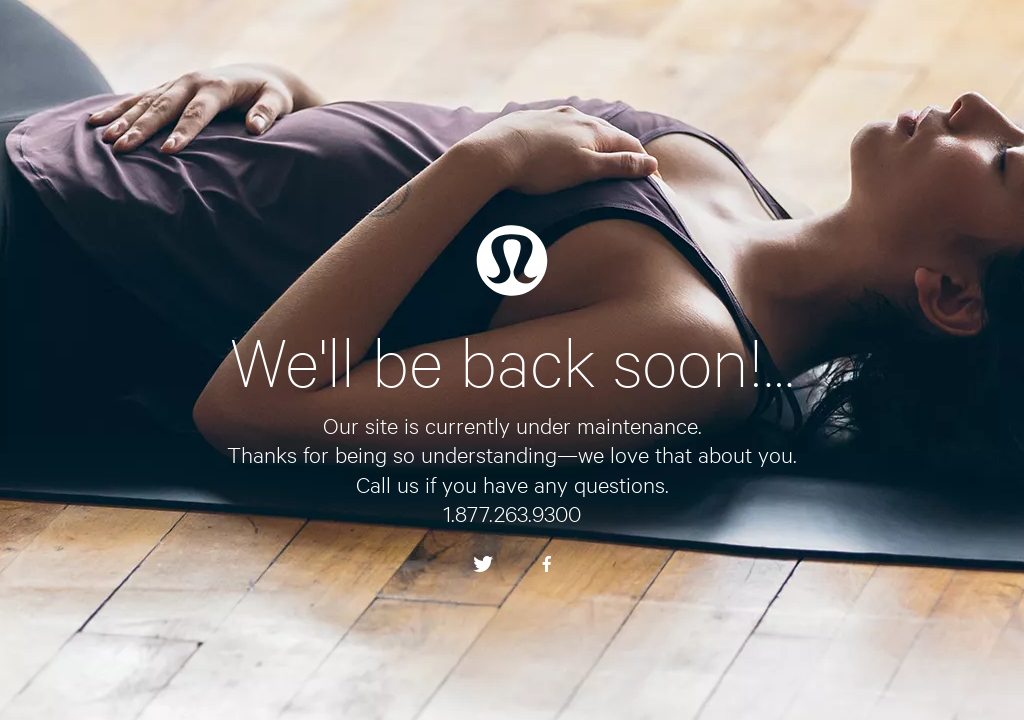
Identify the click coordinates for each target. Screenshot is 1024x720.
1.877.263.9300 (512, 513)
